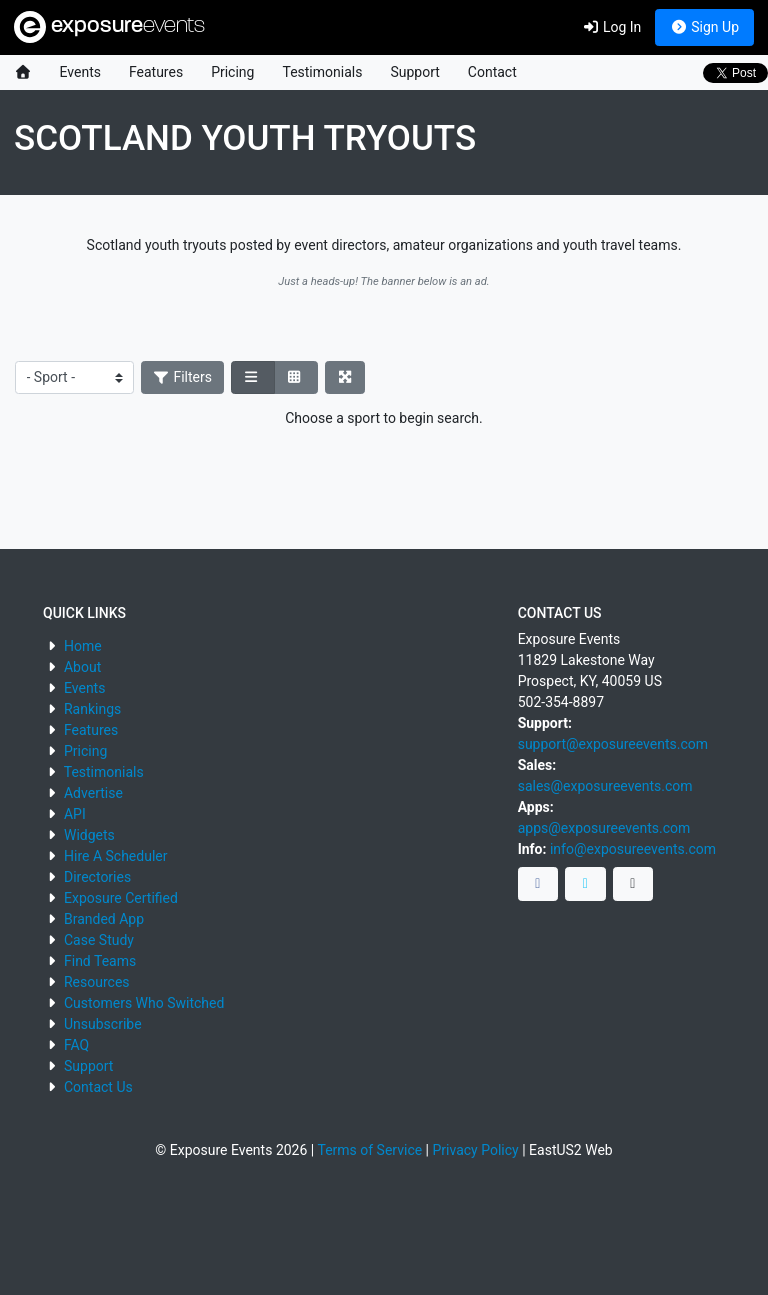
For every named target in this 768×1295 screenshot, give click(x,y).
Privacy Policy (476, 1150)
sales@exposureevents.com (605, 786)
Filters (183, 377)
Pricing (232, 72)
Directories (97, 877)
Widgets (89, 835)
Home (83, 646)
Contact (492, 72)
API (75, 814)
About (82, 667)
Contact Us (98, 1087)
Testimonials (322, 72)
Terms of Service (369, 1150)
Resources (97, 982)
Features (156, 72)
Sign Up (704, 27)
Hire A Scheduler (115, 856)
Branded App (104, 919)
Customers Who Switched (144, 1003)
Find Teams (100, 961)
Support (414, 72)
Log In (611, 27)
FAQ (76, 1045)
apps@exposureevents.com (604, 828)
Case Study (99, 940)
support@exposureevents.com (613, 744)
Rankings (92, 709)
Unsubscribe (103, 1024)
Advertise (93, 793)
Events (80, 72)
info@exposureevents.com (633, 849)
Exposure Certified (121, 898)
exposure (109, 27)
